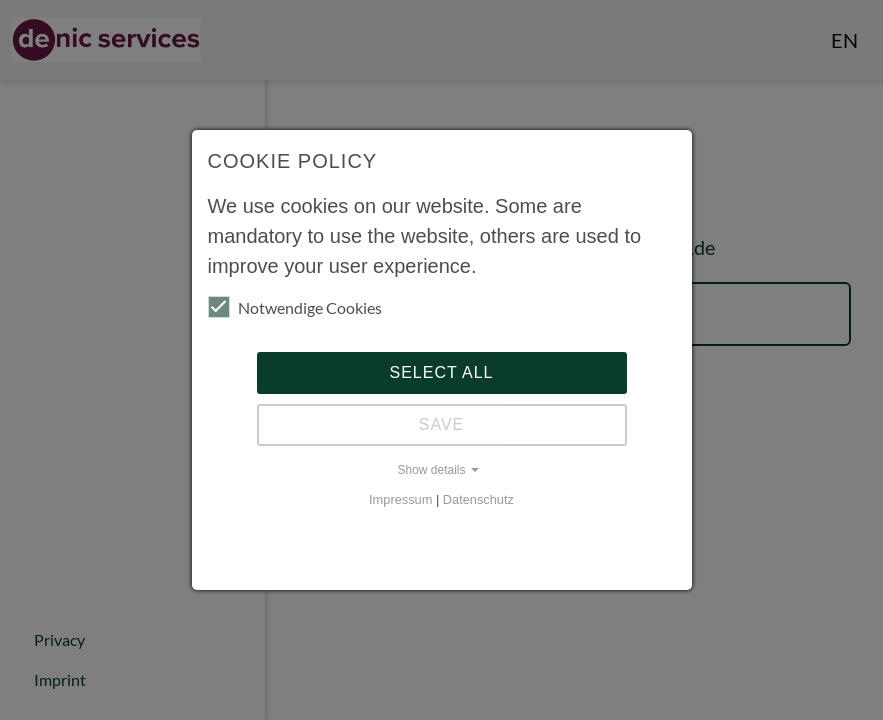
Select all (442, 372)
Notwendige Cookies (295, 307)
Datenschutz (478, 499)
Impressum (400, 499)
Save (442, 424)
